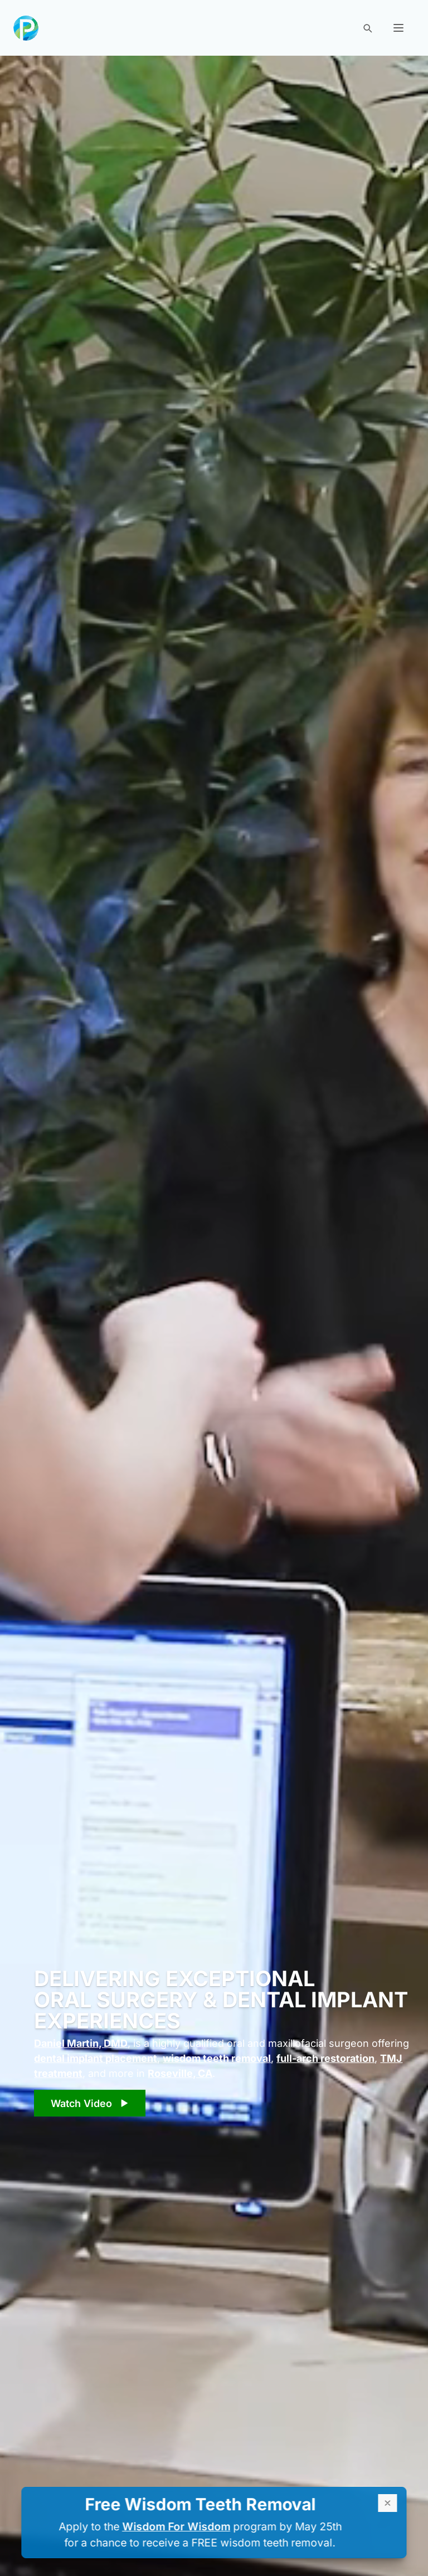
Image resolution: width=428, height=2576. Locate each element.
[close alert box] (387, 2503)
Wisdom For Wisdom (176, 2526)
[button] (398, 28)
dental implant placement (95, 2058)
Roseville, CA (180, 2073)
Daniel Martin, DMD (81, 2043)
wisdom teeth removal (217, 2058)
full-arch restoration (325, 2058)
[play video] (89, 2103)
